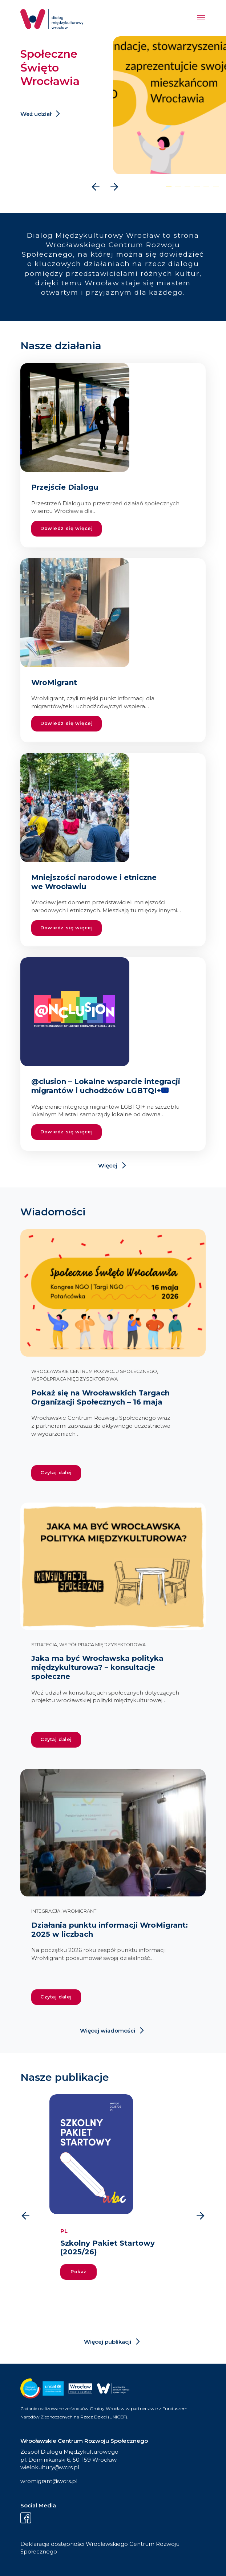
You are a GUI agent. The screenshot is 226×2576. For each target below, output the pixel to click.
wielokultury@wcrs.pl (49, 2467)
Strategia (44, 1644)
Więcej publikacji (107, 2341)
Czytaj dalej (56, 1472)
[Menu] (201, 19)
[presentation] (95, 187)
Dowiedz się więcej (66, 528)
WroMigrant (79, 1911)
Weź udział (35, 113)
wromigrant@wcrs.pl (48, 2481)
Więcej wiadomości (107, 2030)
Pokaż (78, 2271)
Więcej (107, 1165)
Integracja (45, 1911)
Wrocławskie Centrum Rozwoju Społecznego (94, 1371)
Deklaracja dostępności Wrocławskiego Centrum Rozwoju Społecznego (99, 2547)
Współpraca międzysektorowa (74, 1379)
